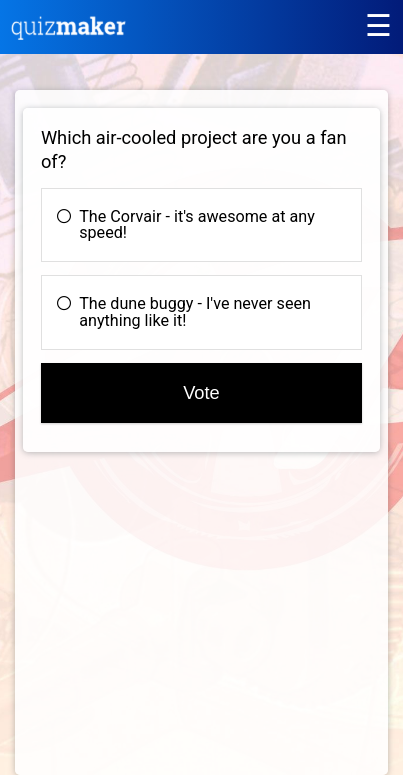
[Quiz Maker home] (69, 35)
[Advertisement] (191, 627)
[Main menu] (378, 25)
